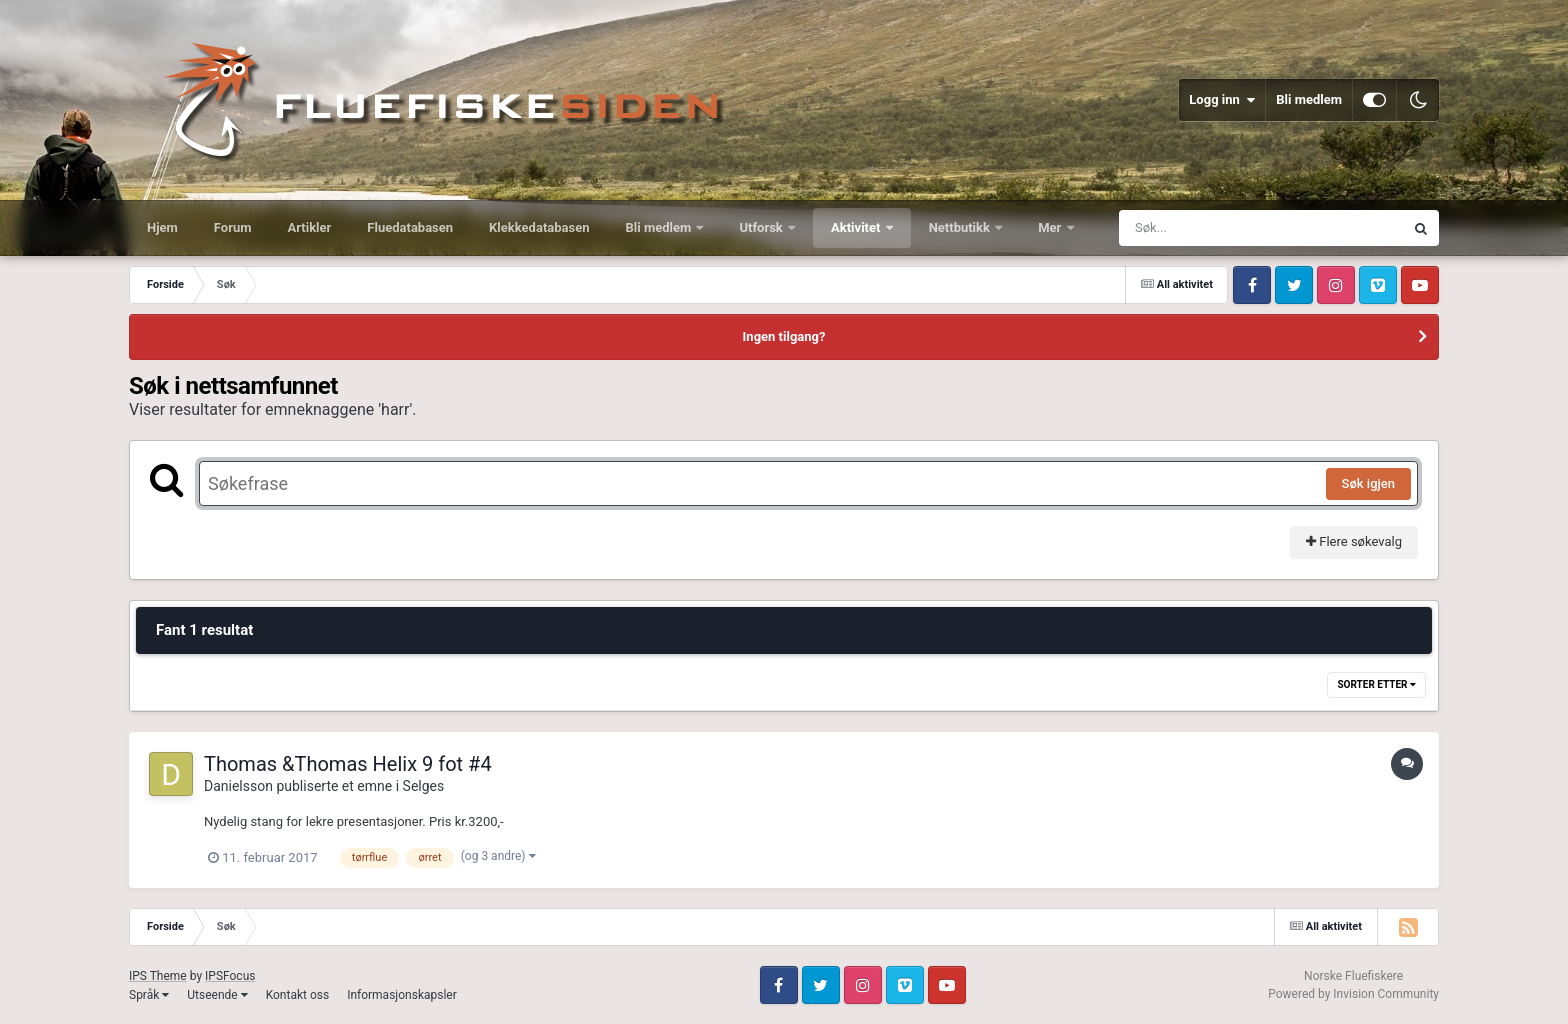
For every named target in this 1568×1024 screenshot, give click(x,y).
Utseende (217, 995)
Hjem (162, 227)
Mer (1051, 227)
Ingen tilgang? (784, 336)
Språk (149, 995)
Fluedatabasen (410, 227)
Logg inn (1222, 100)
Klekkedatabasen (539, 227)
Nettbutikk (961, 227)
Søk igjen (1368, 483)
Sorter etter (1376, 684)
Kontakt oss (298, 995)
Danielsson (238, 786)
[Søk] (1213, 228)
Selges (424, 786)
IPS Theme (158, 976)
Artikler (310, 227)
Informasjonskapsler (402, 995)
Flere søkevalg (1354, 541)
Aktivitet (857, 227)
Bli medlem (1309, 99)
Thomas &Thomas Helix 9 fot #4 (348, 764)
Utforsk (762, 227)
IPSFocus (230, 976)
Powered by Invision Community (1353, 994)
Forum (233, 227)
